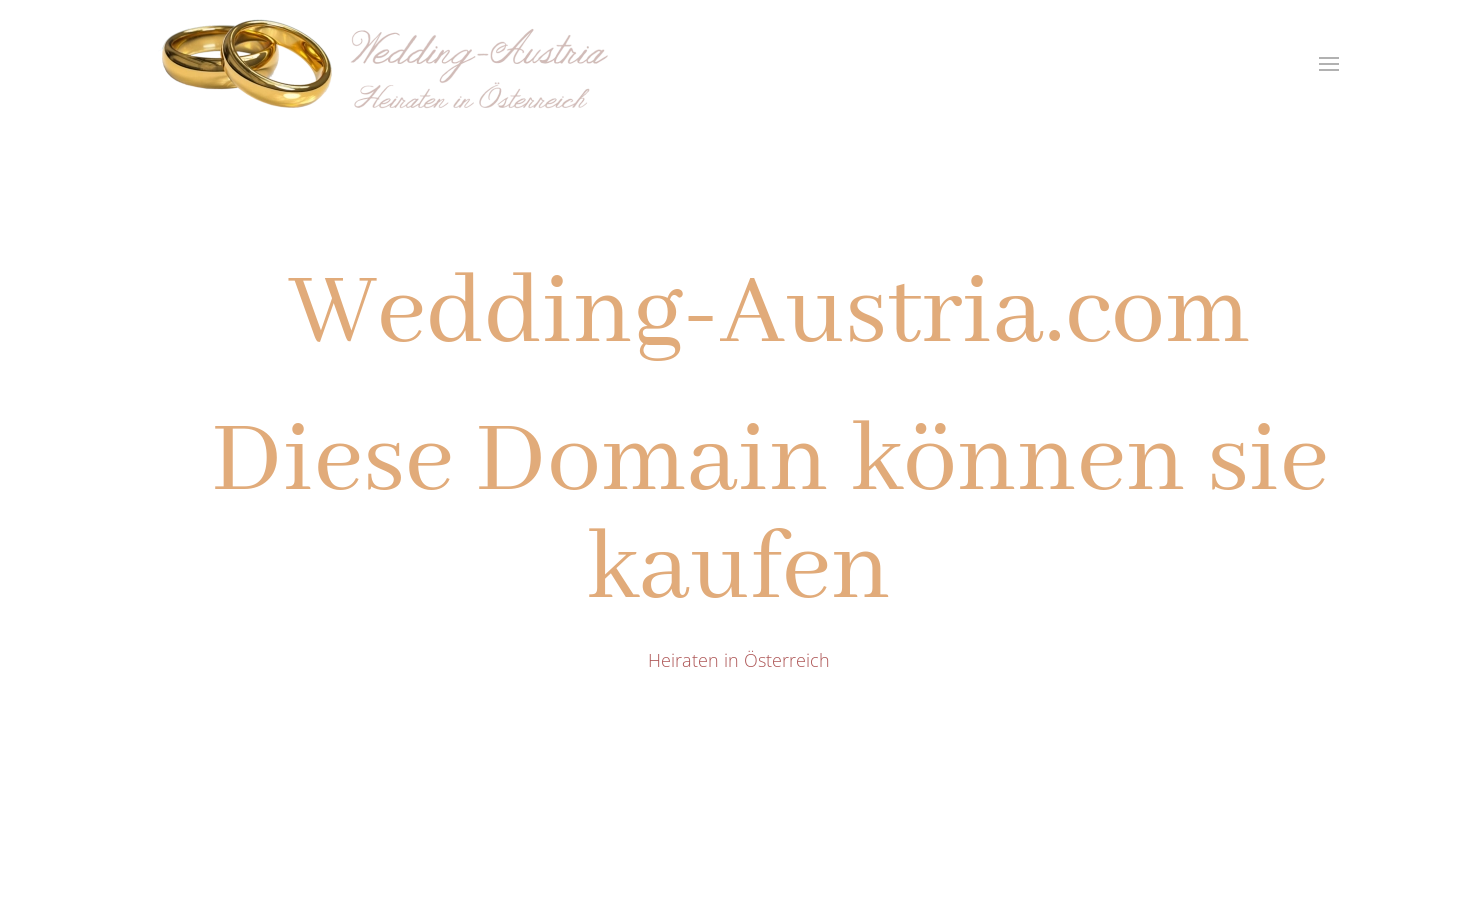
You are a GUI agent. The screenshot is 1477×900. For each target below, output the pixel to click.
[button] (1329, 64)
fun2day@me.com (456, 741)
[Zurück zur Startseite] (392, 63)
